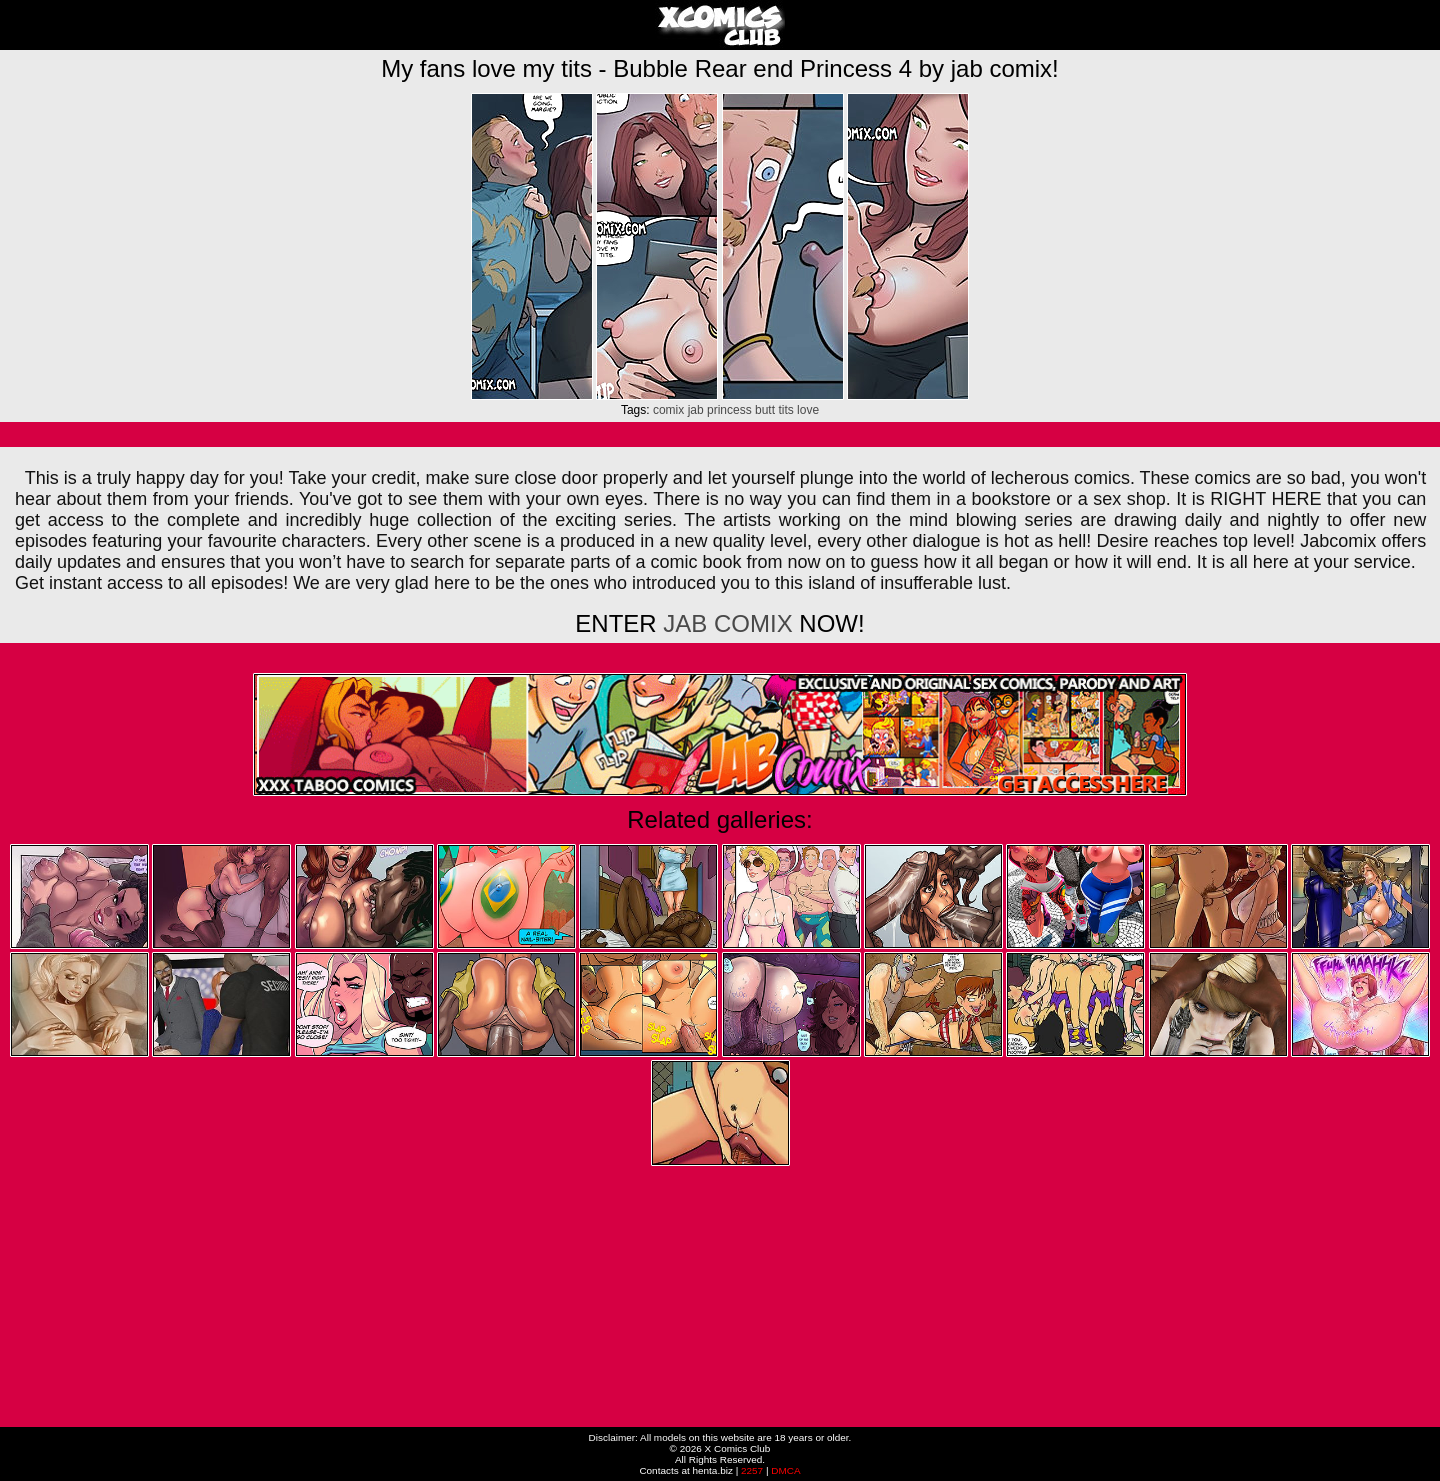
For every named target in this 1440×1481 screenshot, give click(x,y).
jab (696, 410)
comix (668, 410)
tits (785, 410)
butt (765, 410)
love (808, 410)
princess (729, 410)
